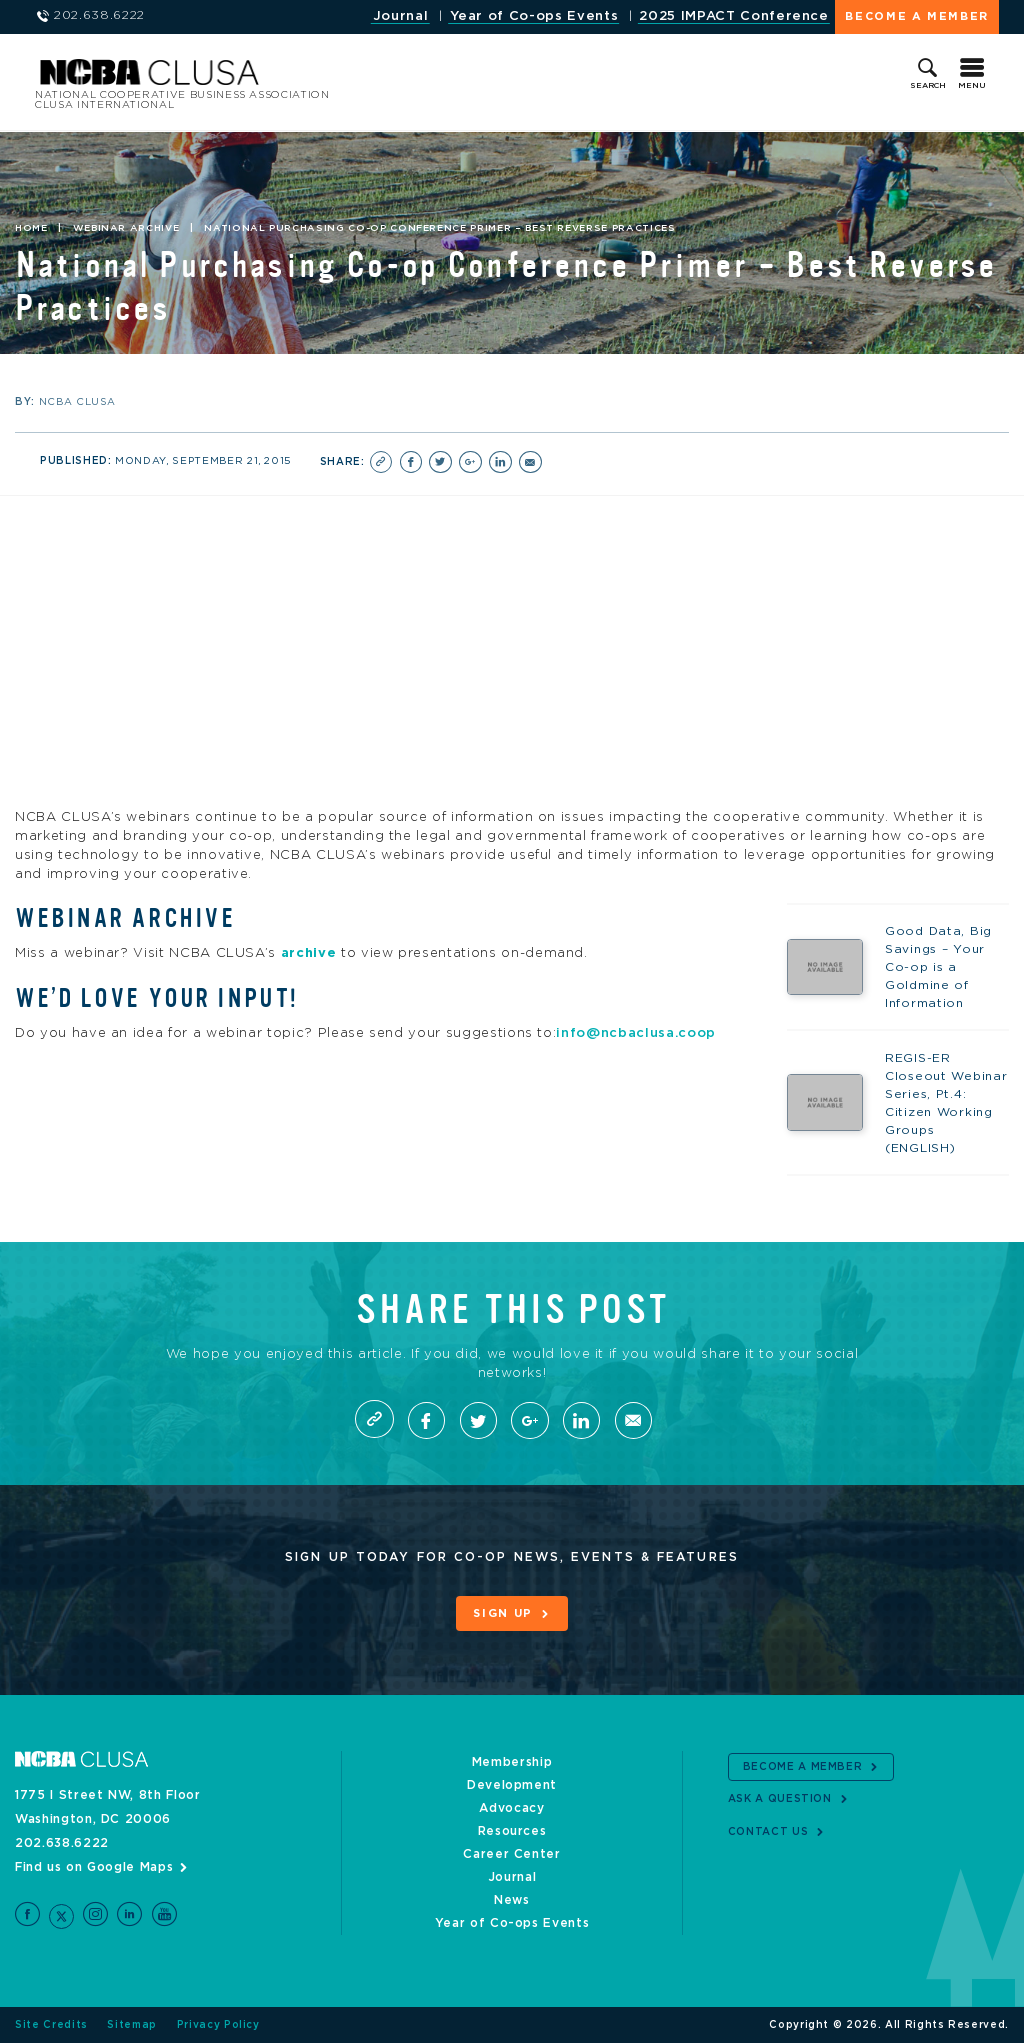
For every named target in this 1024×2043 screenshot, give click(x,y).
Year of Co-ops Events (534, 16)
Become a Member (917, 16)
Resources (512, 1831)
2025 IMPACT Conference (733, 16)
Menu (972, 86)
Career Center (511, 1854)
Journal (401, 16)
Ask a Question (780, 1799)
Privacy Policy (218, 2025)
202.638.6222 (62, 1843)
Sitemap (132, 2025)
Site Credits (51, 2025)
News (512, 1900)
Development (512, 1785)
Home (31, 228)
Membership (512, 1762)
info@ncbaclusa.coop (635, 1032)
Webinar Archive (126, 228)
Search (928, 86)
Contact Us (768, 1832)
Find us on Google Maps (94, 1867)
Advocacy (511, 1808)
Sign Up (503, 1614)
